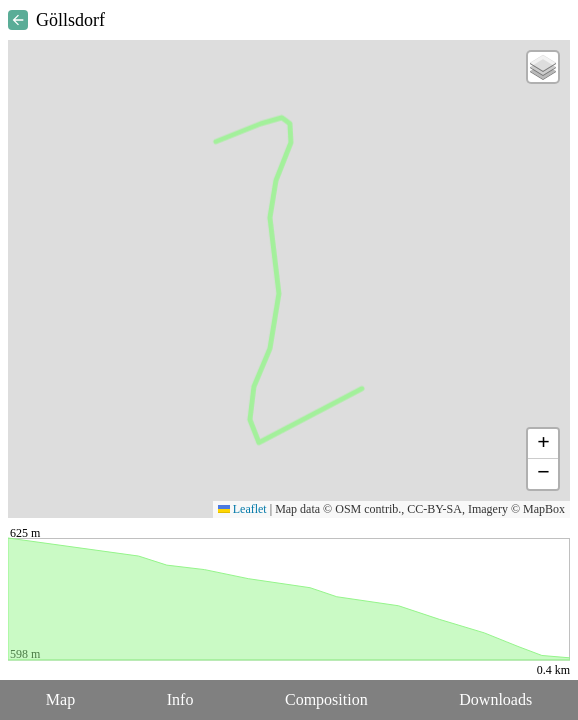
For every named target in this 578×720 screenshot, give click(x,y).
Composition (326, 699)
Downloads (495, 699)
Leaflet (242, 509)
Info (180, 699)
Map (60, 699)
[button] (543, 67)
